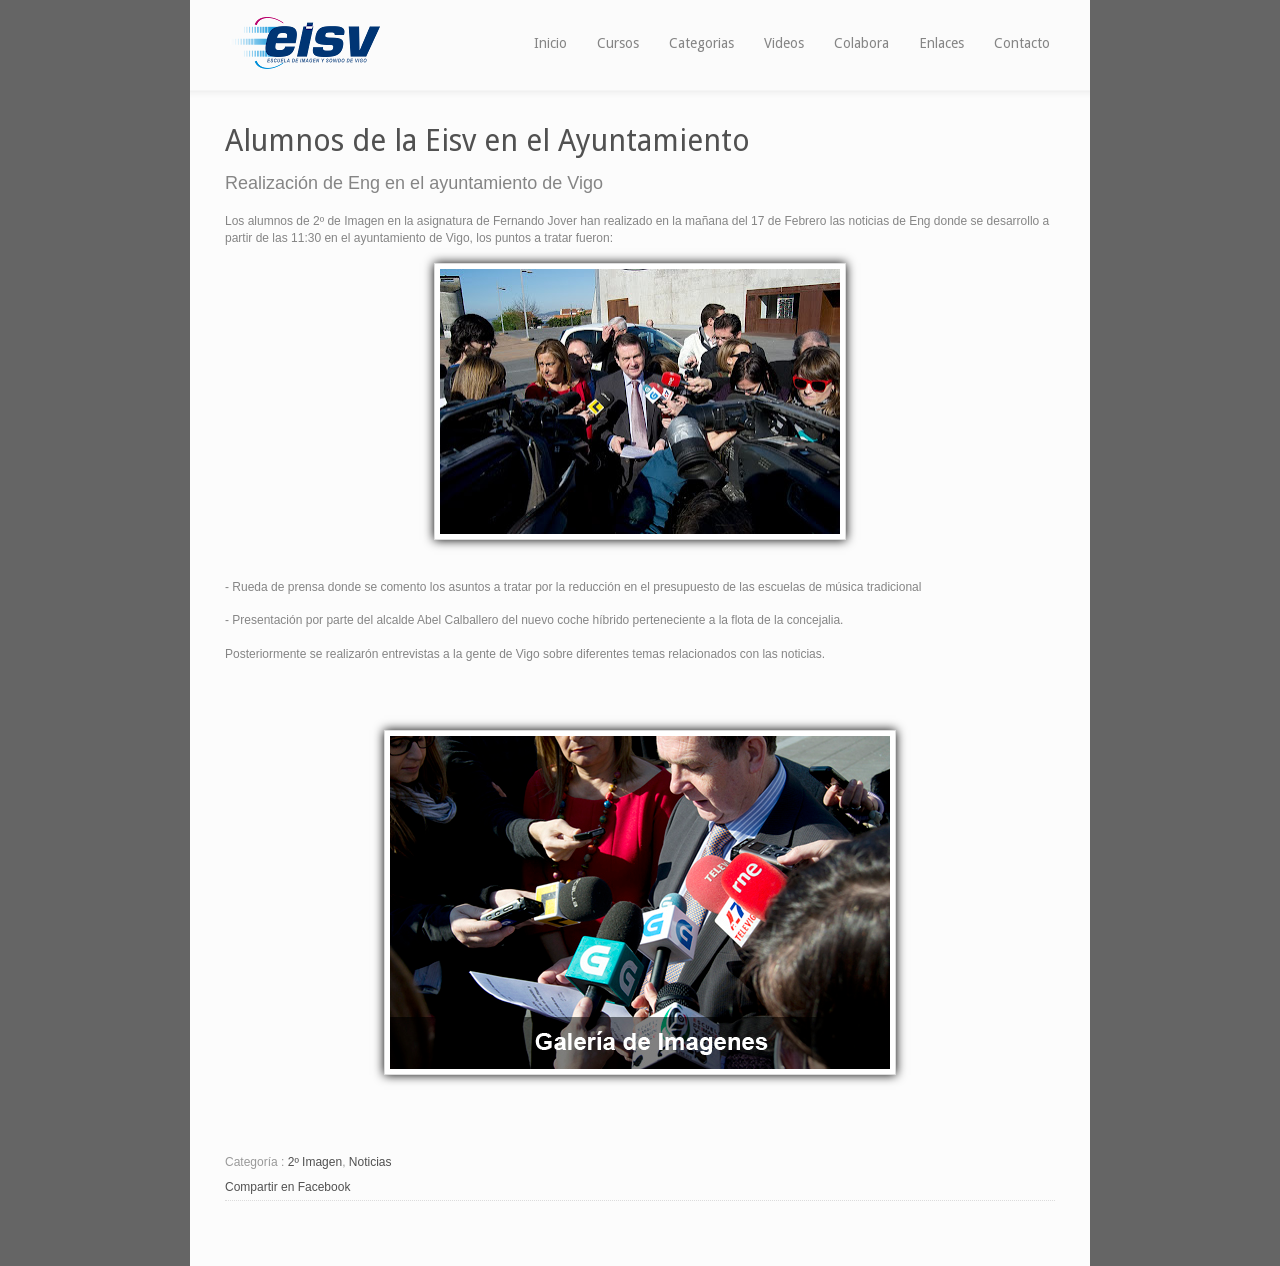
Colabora (861, 43)
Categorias (701, 43)
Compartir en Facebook (287, 1187)
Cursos (618, 43)
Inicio (550, 43)
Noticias (370, 1162)
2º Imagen (315, 1162)
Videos (784, 43)
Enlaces (941, 43)
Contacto (1022, 43)
